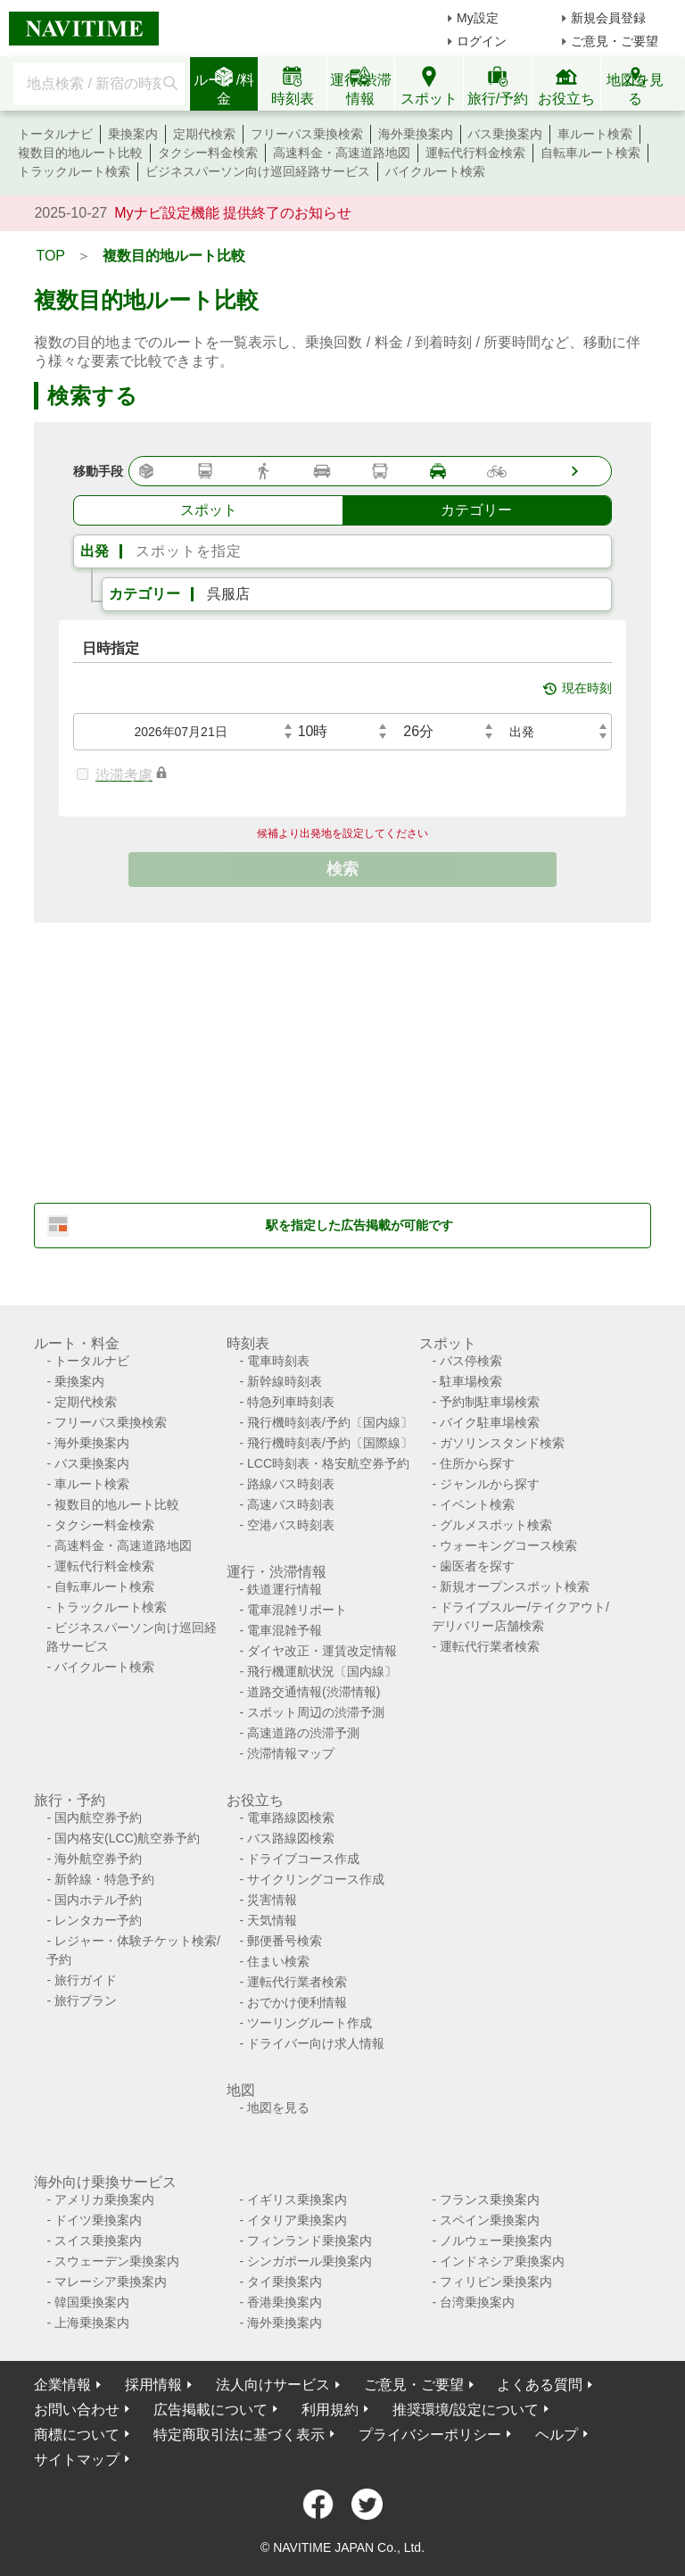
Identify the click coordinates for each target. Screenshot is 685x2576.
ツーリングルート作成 (309, 2023)
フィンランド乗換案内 (309, 2240)
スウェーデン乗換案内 (116, 2261)
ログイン (482, 41)
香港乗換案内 (284, 2302)
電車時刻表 (278, 1361)
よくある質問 (539, 2384)
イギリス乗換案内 (297, 2199)
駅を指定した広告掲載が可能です (359, 1225)
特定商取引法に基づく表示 (239, 2434)
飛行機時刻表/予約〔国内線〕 (330, 1422)
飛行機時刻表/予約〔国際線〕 (330, 1443)
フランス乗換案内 (490, 2199)
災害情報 (272, 1900)
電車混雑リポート (297, 1610)
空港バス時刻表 (290, 1525)
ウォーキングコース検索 (508, 1545)
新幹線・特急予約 (104, 1879)
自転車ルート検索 (590, 152)
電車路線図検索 (290, 1817)
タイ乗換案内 (284, 2281)
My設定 (478, 18)
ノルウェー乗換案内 (496, 2240)
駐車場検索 (471, 1381)
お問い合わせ (77, 2409)
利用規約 (330, 2409)
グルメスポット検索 (496, 1525)
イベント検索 (477, 1504)
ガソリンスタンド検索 (502, 1443)
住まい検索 (278, 1961)
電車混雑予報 (284, 1630)
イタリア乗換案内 (297, 2220)
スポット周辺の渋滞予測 (315, 1712)
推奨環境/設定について (465, 2409)
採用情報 (153, 2384)
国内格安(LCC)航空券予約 (127, 1838)
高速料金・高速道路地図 (341, 152)
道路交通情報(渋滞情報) (313, 1692)
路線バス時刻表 (290, 1484)
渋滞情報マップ (290, 1753)
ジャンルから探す (490, 1484)
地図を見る (278, 2107)
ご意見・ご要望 (614, 41)
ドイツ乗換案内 (98, 2220)
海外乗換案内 (415, 134)
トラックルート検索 (74, 171)
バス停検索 (471, 1361)
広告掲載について (210, 2409)
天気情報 (272, 1920)
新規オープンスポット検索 (515, 1586)
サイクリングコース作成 (315, 1879)
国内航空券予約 (98, 1817)
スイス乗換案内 (98, 2240)
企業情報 (62, 2384)
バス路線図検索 (290, 1838)
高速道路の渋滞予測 (303, 1733)
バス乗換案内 (504, 134)
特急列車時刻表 (290, 1402)
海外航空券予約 (98, 1858)
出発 (94, 551)
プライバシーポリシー (430, 2434)
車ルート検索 (594, 134)
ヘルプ (556, 2434)
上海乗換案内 (91, 2322)
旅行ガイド (85, 1980)
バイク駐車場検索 (490, 1422)
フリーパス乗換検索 (307, 134)
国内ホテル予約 (98, 1900)
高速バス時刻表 (290, 1504)
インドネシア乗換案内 (502, 2261)
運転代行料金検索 (475, 152)
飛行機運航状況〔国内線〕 (322, 1671)
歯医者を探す (477, 1566)
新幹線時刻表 (284, 1381)
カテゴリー (144, 593)
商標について (77, 2434)
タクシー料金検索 (208, 152)
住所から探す (477, 1463)
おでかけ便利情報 (297, 2002)
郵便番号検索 (284, 1941)
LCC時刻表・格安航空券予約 (328, 1463)
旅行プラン (85, 2000)
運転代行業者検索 (490, 1646)
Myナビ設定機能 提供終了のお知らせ (232, 212)
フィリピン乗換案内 (496, 2281)
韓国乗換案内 (91, 2302)
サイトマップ (77, 2459)
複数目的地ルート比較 (80, 152)
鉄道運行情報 (284, 1589)
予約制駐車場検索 (490, 1402)
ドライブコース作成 (303, 1858)
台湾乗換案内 (477, 2302)
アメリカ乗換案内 (104, 2199)
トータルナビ (55, 134)
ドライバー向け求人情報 (315, 2043)
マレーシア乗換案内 (110, 2281)
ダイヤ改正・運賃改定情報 (322, 1651)
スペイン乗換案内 (490, 2220)
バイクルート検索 (435, 171)
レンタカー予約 (98, 1920)
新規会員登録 (608, 18)
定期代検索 (204, 134)
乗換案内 (133, 134)
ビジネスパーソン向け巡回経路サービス (257, 171)
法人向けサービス (273, 2384)
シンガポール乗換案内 (309, 2261)
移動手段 (98, 471)
